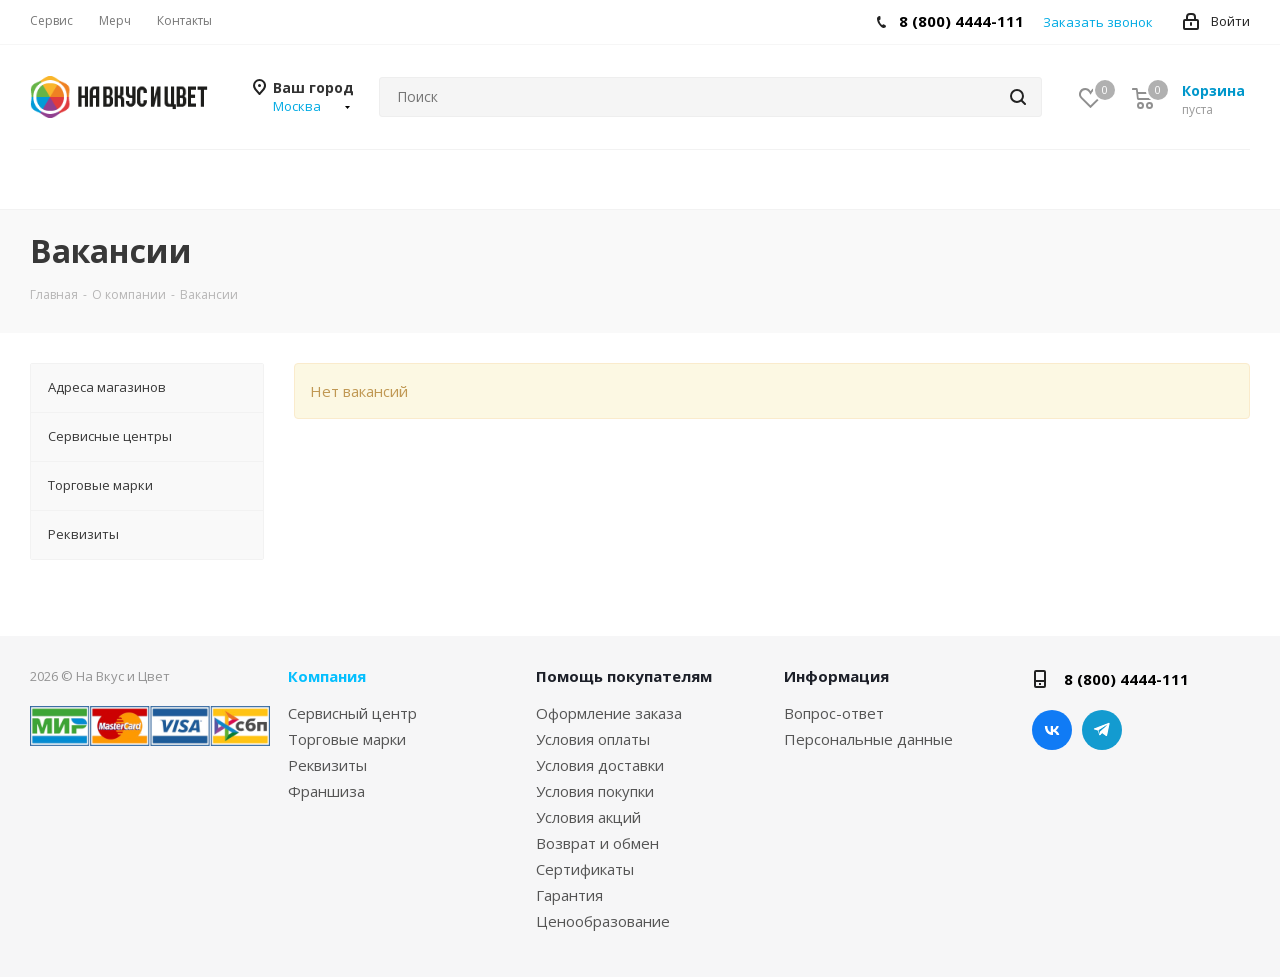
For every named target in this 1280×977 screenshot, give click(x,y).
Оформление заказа (609, 713)
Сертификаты (585, 869)
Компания (327, 676)
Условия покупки (595, 791)
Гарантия (569, 895)
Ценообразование (603, 921)
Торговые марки (347, 739)
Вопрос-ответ (834, 713)
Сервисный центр (352, 713)
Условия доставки (600, 765)
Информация (836, 676)
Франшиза (326, 791)
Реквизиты (327, 765)
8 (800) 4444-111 (961, 21)
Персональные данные (868, 739)
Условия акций (588, 817)
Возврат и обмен (597, 843)
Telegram (1102, 730)
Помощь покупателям (624, 676)
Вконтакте (1052, 730)
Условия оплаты (593, 739)
